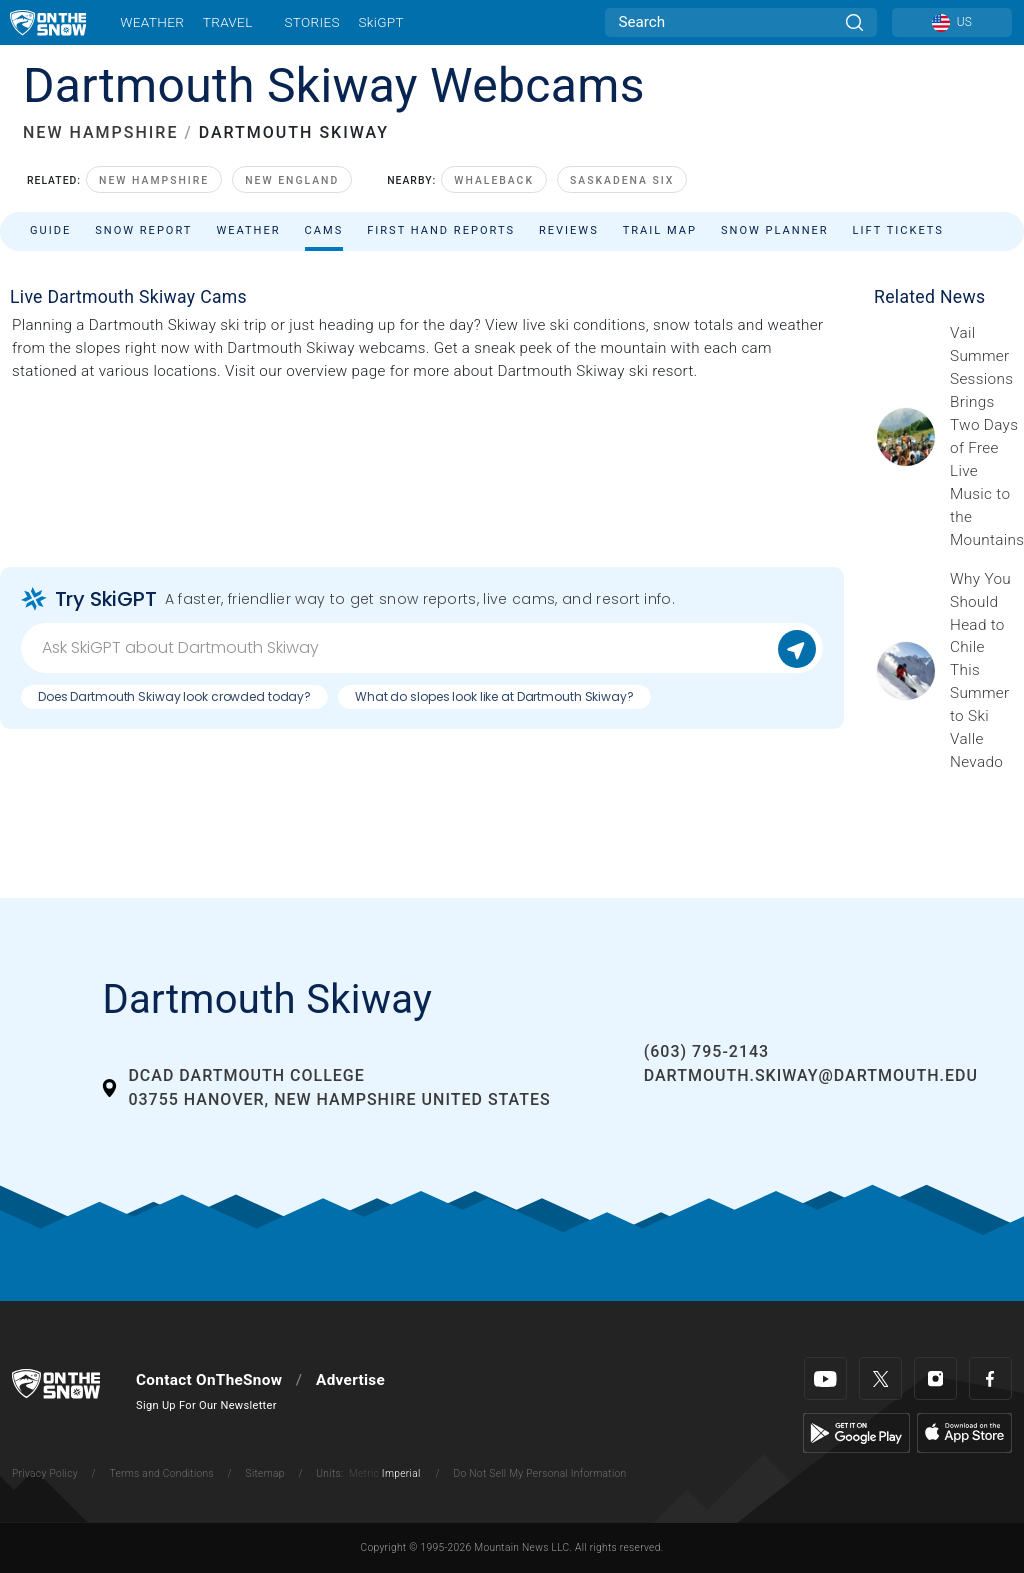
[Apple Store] (964, 1432)
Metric (364, 1473)
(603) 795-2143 (706, 1051)
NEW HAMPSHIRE (100, 132)
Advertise (350, 1380)
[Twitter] (880, 1378)
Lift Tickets (898, 230)
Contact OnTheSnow (209, 1380)
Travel (228, 22)
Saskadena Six (622, 180)
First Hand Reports (441, 230)
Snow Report (143, 230)
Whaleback (494, 180)
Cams (324, 230)
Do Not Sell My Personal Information (539, 1473)
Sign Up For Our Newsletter (206, 1405)
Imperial (401, 1473)
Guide (50, 230)
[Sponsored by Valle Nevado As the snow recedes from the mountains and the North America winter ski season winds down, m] (981, 671)
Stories (311, 22)
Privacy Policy (45, 1473)
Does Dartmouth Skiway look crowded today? (174, 696)
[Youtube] (825, 1378)
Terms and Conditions (161, 1473)
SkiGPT (380, 22)
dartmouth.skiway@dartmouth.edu (811, 1075)
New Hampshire (154, 180)
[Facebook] (990, 1378)
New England (292, 180)
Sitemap (265, 1473)
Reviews (569, 230)
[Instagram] (935, 1378)
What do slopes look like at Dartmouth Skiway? (494, 696)
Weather (152, 22)
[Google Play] (856, 1432)
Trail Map (660, 230)
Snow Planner (775, 230)
